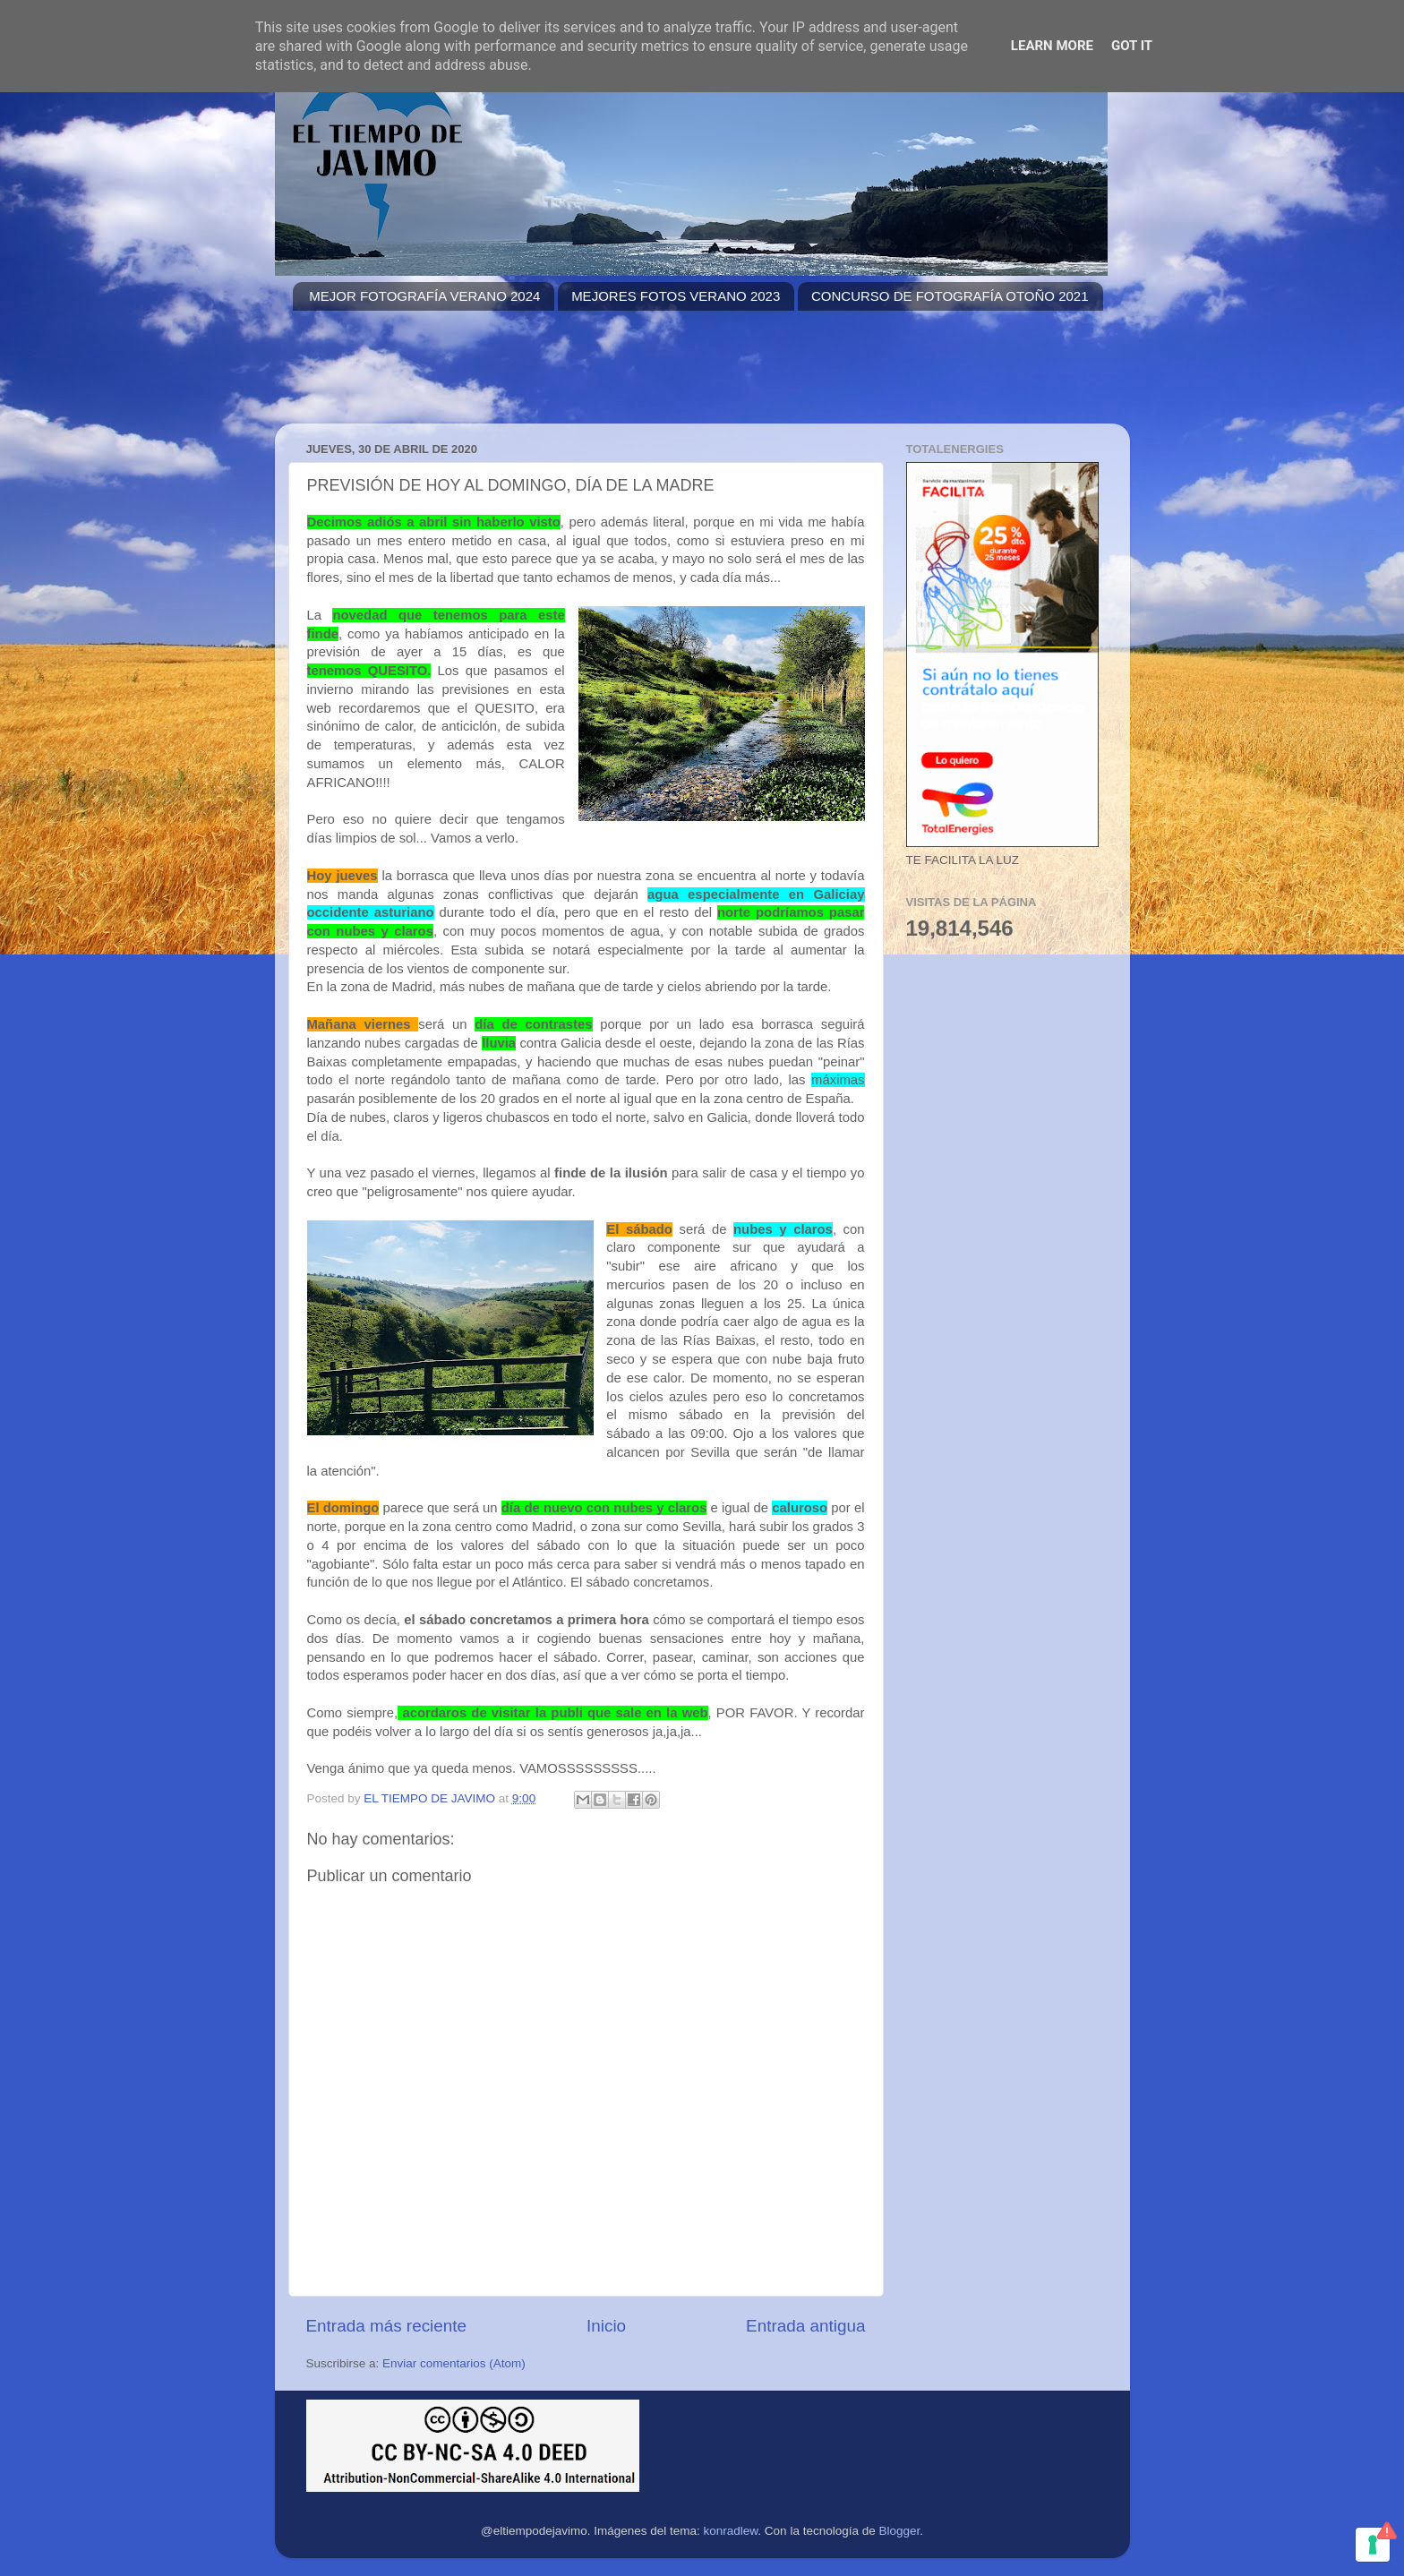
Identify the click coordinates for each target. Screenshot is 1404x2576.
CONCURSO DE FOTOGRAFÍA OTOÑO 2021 (950, 296)
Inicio (606, 2325)
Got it (1131, 46)
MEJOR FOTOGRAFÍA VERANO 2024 (424, 296)
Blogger (899, 2530)
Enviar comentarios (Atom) (454, 2363)
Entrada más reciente (386, 2325)
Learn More (1052, 46)
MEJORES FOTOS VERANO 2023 (675, 296)
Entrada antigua (805, 2325)
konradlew (731, 2530)
